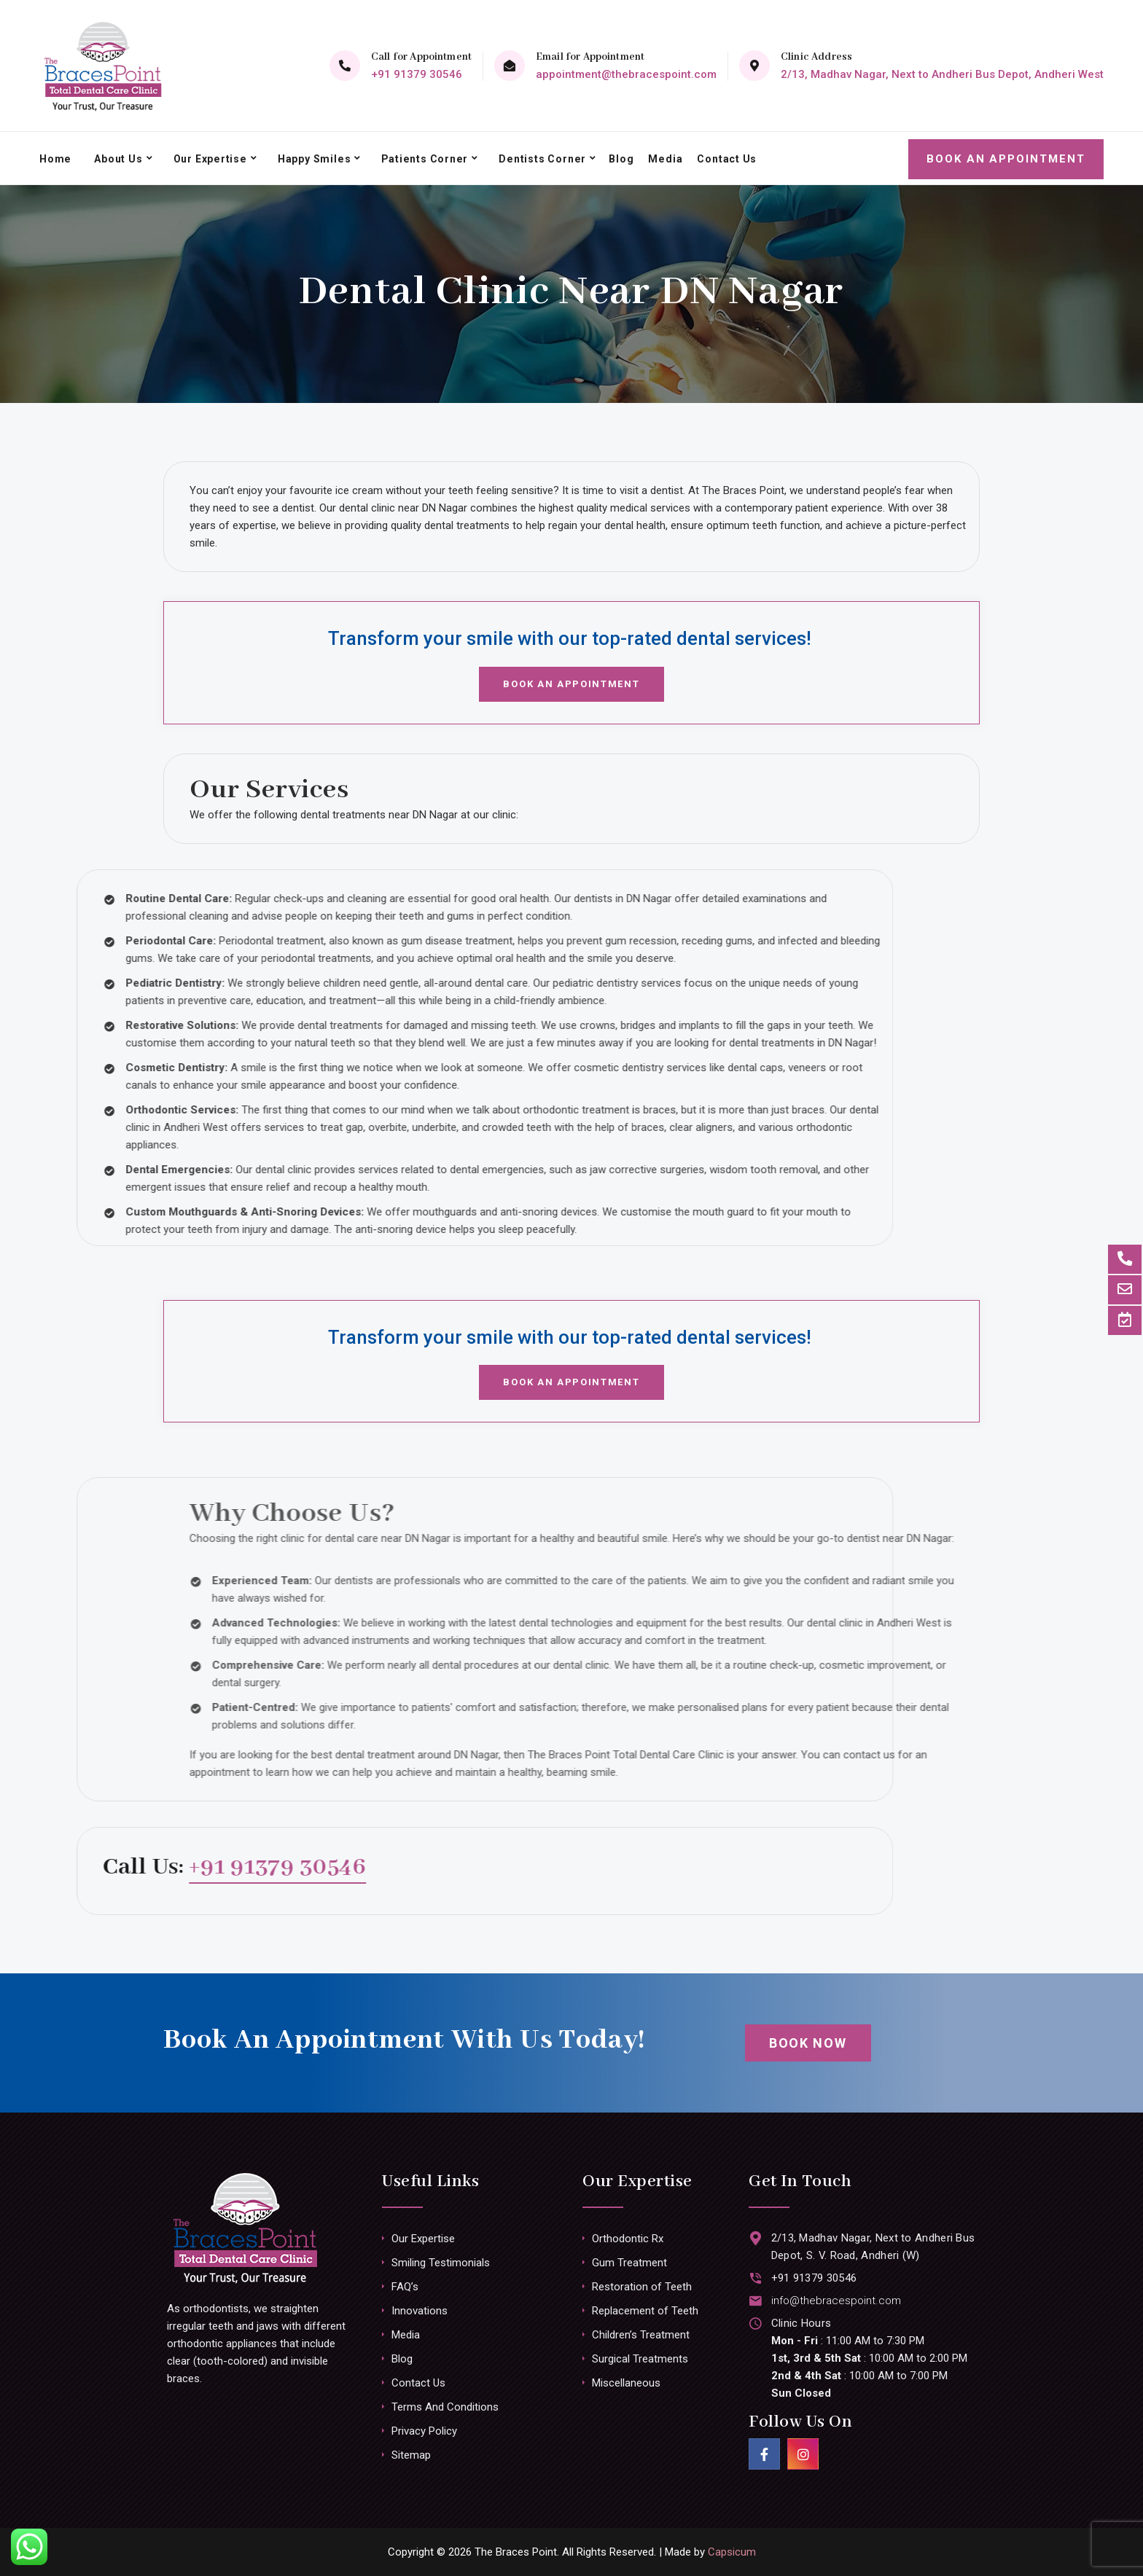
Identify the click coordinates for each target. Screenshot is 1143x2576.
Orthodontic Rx (627, 2238)
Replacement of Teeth (645, 2310)
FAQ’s (404, 2286)
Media (662, 158)
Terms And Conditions (445, 2406)
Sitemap (411, 2455)
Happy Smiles (312, 158)
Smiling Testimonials (440, 2262)
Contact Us (724, 158)
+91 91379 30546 (416, 74)
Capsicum (732, 2552)
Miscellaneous (626, 2382)
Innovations (419, 2310)
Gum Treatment (629, 2262)
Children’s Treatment (641, 2334)
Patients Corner (423, 158)
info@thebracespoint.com (835, 2300)
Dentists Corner (540, 158)
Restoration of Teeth (642, 2286)
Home (55, 158)
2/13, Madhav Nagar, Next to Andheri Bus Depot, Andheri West (942, 74)
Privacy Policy (424, 2431)
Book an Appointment (1006, 158)
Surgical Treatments (640, 2358)
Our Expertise (209, 158)
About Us (117, 158)
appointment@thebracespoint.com (626, 74)
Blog (618, 158)
